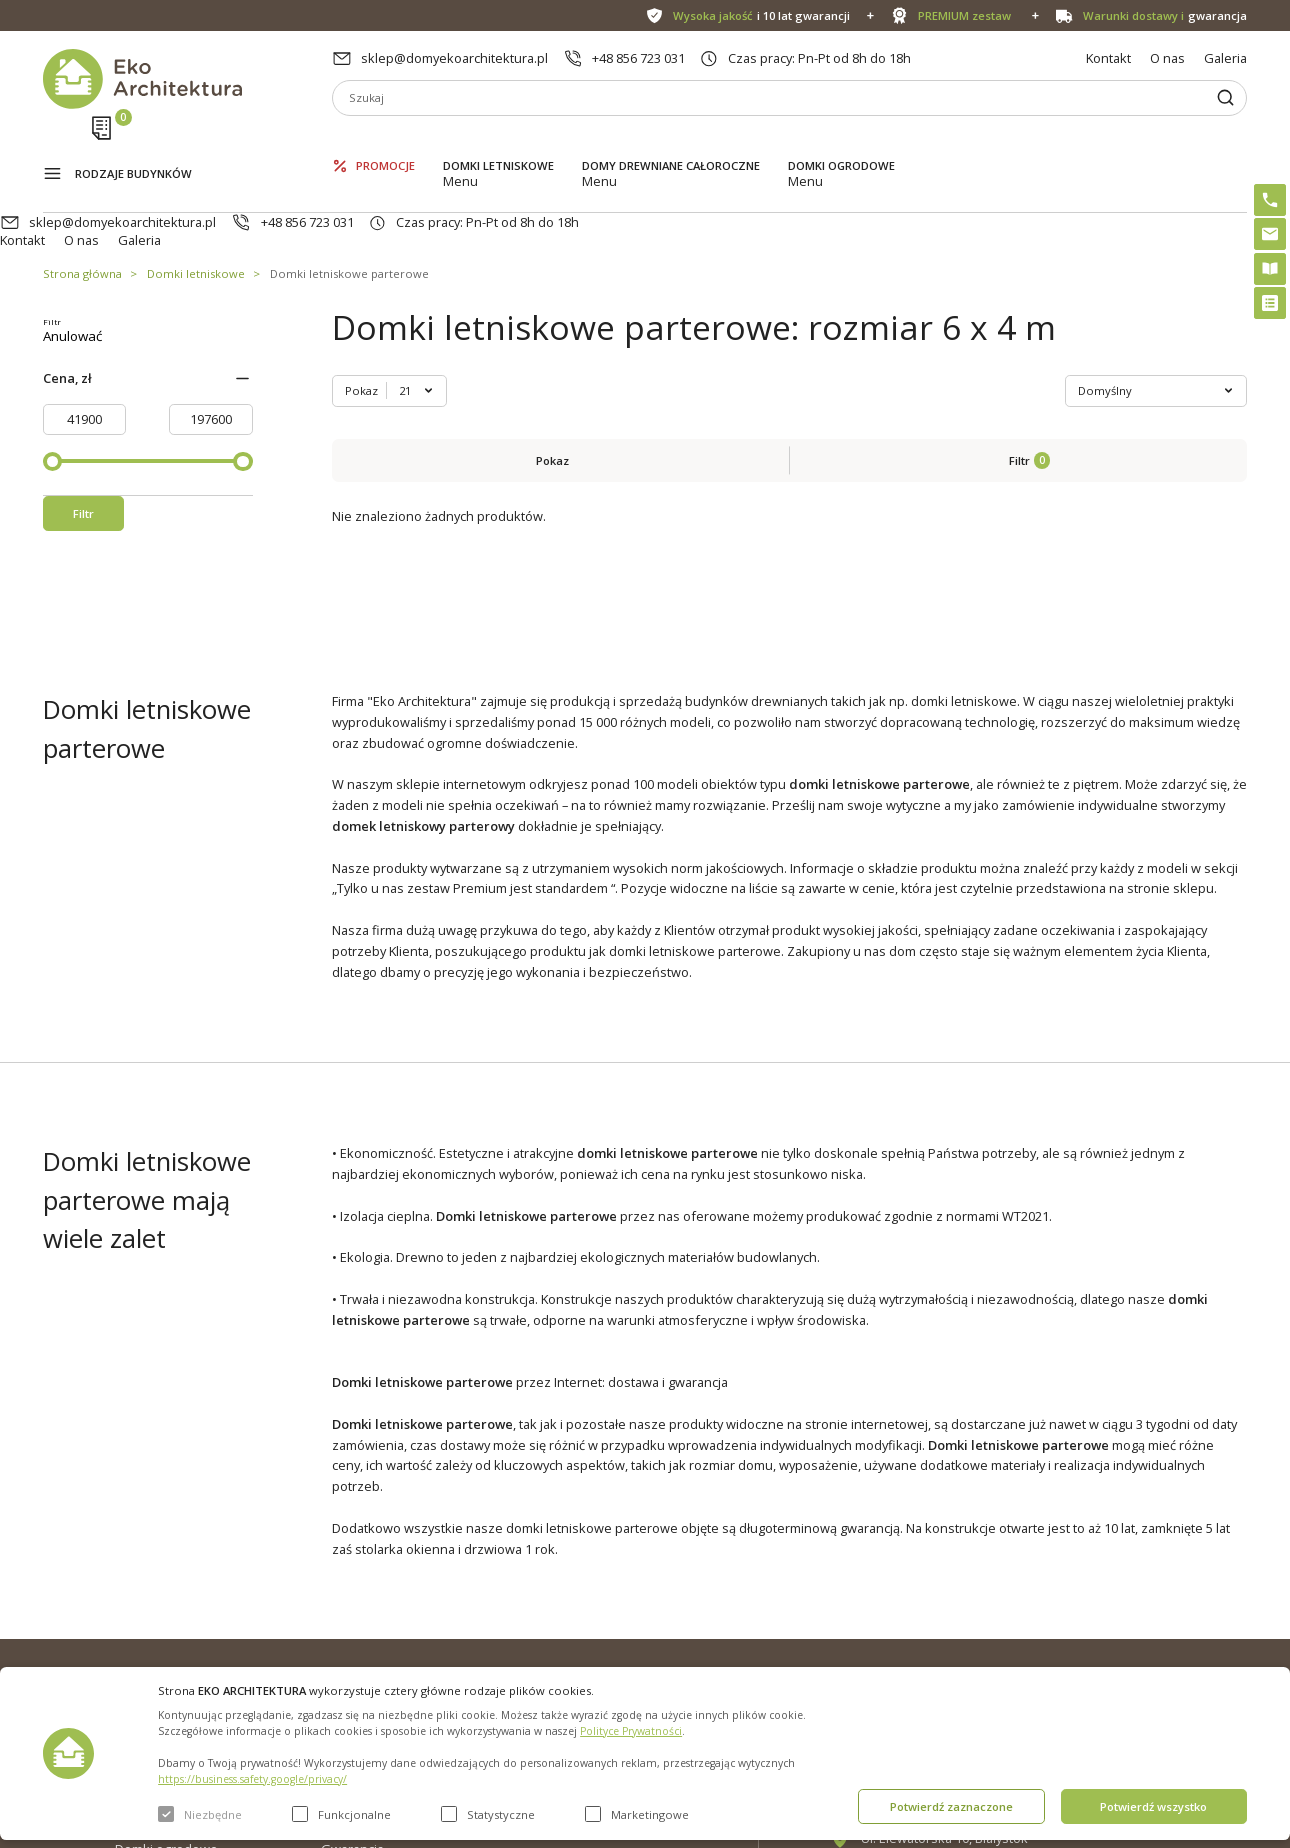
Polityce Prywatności (631, 1731)
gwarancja (1165, 15)
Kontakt (1108, 58)
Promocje (385, 140)
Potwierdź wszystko (1153, 1806)
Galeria (1225, 58)
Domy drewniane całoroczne (671, 140)
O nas (1167, 58)
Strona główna (82, 198)
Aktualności (355, 1613)
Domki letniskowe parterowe (349, 198)
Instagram (1194, 1585)
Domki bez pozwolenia (617, 1581)
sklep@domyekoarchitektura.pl (454, 58)
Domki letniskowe (498, 140)
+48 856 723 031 (638, 58)
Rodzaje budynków (133, 142)
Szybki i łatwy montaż (611, 1645)
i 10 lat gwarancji (761, 15)
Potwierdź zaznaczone (951, 1806)
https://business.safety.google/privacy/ (252, 1779)
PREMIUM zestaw (600, 1613)
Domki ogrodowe (841, 140)
